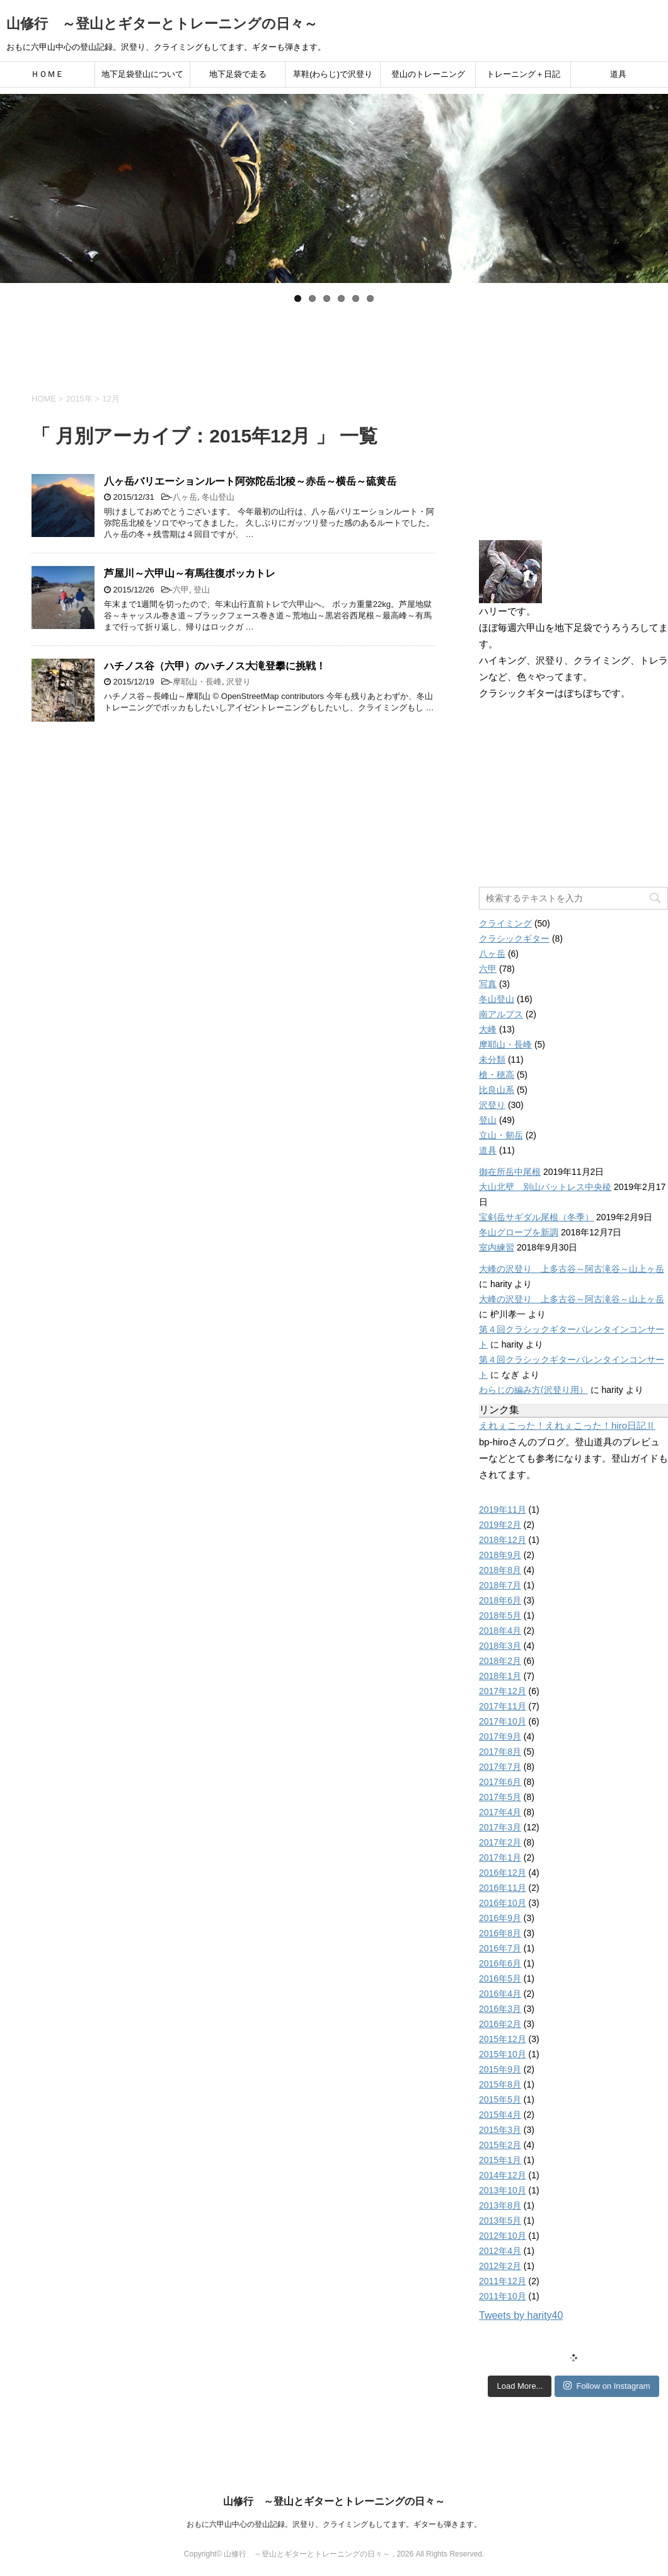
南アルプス (501, 1014)
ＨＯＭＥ (47, 74)
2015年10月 (502, 2054)
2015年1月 (500, 2160)
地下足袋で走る (238, 74)
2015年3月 (500, 2130)
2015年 (79, 398)
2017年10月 (502, 1721)
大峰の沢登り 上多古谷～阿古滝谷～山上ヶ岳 (571, 1269)
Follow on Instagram (606, 2386)
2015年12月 (502, 2039)
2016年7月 (500, 1948)
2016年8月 (500, 1933)
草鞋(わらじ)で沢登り (332, 74)
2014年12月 (502, 2175)
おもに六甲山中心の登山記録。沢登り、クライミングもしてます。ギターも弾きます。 (334, 2524)
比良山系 (496, 1090)
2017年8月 (500, 1752)
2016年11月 (502, 1888)
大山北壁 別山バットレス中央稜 (545, 1187)
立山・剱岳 (501, 1135)
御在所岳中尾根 (510, 1172)
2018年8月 (500, 1570)
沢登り (238, 681)
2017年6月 (500, 1782)
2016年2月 (500, 2024)
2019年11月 (502, 1510)
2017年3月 (500, 1827)
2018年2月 (500, 1661)
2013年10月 (502, 2190)
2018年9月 (500, 1555)
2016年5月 (500, 1978)
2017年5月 (500, 1797)
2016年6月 (500, 1963)
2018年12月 (502, 1540)
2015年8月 (500, 2084)
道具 (618, 74)
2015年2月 (500, 2145)
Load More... (520, 2386)
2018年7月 (500, 1585)
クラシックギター (514, 938)
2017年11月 (502, 1706)
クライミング (505, 923)
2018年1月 (500, 1676)
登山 (201, 589)
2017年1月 (500, 1857)
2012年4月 (500, 2251)
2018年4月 (500, 1631)
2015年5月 (500, 2099)
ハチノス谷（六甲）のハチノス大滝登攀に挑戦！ (215, 666)
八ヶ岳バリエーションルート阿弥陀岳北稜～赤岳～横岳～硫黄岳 (250, 481)
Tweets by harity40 (521, 2315)
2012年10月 (502, 2236)
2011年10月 (502, 2296)
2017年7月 (500, 1767)
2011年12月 (502, 2281)
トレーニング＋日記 (523, 74)
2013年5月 (500, 2220)
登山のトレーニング (428, 74)
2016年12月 (502, 1873)
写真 (488, 984)
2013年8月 (500, 2205)
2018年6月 (500, 1600)
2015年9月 (500, 2069)
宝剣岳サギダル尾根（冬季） (536, 1217)
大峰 (488, 1029)
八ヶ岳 (185, 497)
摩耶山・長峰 (197, 681)
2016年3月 (500, 2009)
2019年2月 (500, 1525)
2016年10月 (502, 1903)
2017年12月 (502, 1691)
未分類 (492, 1059)
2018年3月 (500, 1646)
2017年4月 (500, 1812)
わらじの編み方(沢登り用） (533, 1390)
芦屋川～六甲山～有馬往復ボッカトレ (189, 573)
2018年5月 (500, 1615)
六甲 (181, 589)
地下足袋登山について (142, 74)
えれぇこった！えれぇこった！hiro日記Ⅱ (567, 1425)
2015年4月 (500, 2115)
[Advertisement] (334, 343)
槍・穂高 (496, 1075)
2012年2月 (500, 2266)
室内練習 (496, 1247)
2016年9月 (500, 1918)
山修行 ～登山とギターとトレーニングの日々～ (162, 24)
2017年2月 (500, 1842)
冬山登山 (218, 497)
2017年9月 (500, 1736)
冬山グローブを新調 (518, 1232)
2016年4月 (500, 1994)
